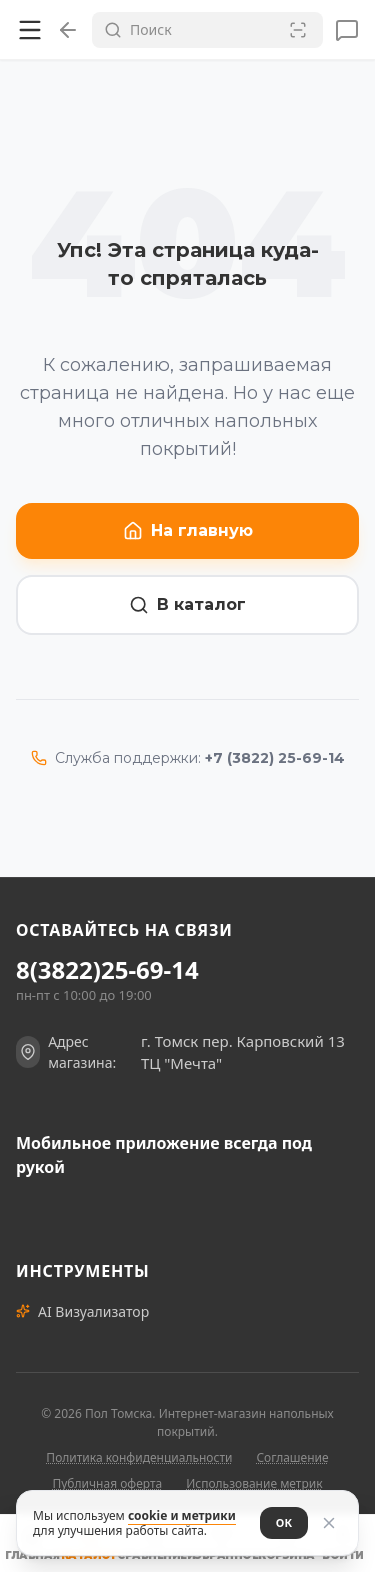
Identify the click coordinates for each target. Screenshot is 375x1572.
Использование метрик (254, 1483)
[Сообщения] (347, 30)
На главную (188, 531)
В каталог (187, 605)
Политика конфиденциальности (139, 1457)
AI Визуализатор (82, 1311)
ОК (284, 1522)
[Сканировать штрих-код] (298, 30)
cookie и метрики (182, 1515)
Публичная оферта (107, 1483)
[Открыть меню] (30, 30)
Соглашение (292, 1457)
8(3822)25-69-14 (107, 970)
